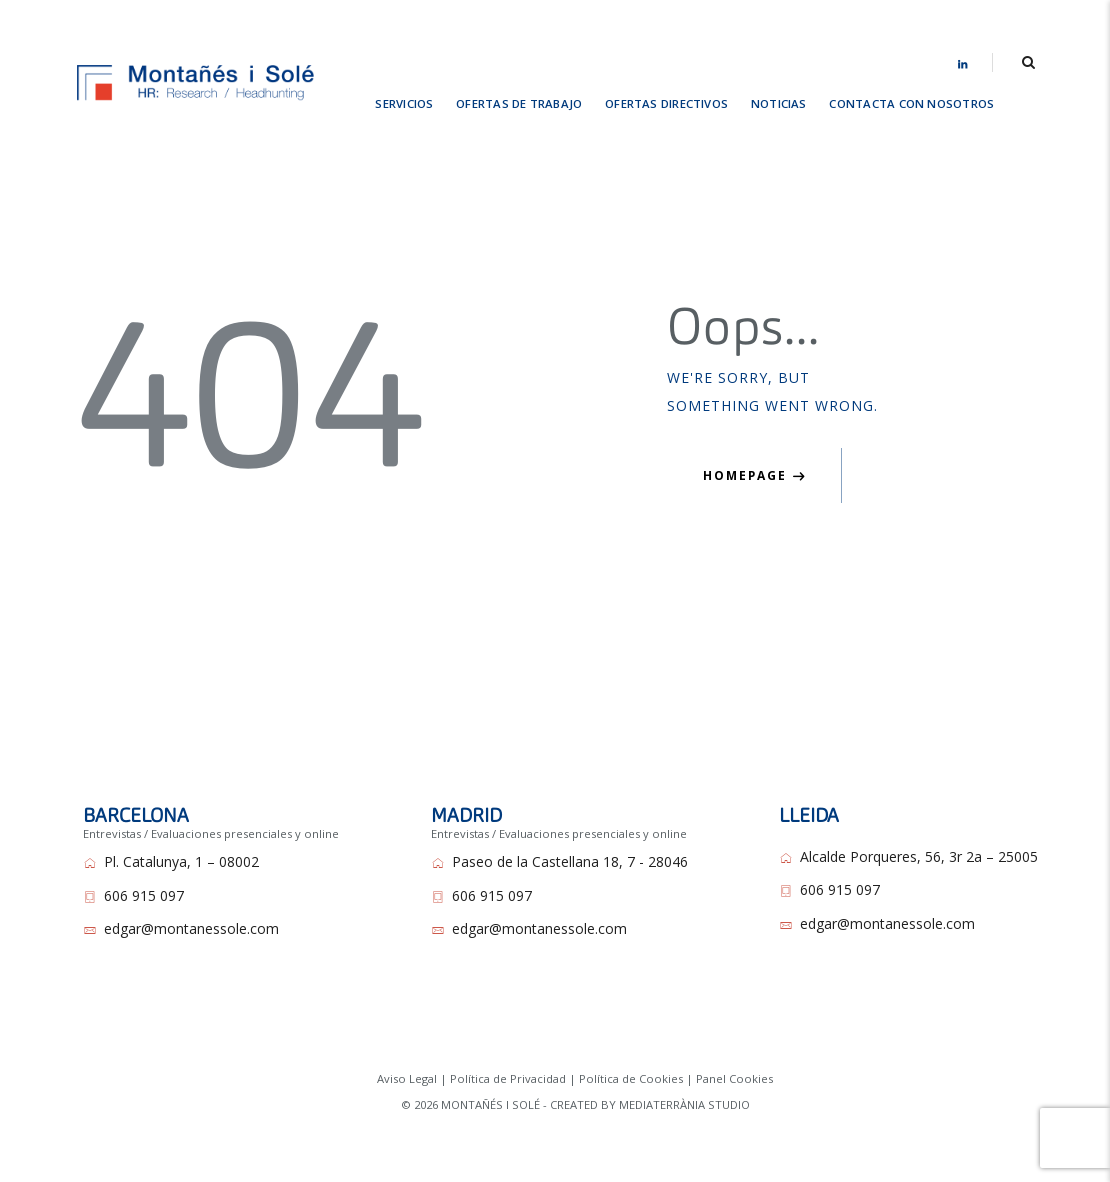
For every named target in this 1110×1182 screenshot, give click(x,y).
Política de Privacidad (508, 1078)
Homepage (745, 475)
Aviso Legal (407, 1078)
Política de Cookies (631, 1078)
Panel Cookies (734, 1078)
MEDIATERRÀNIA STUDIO (684, 1104)
